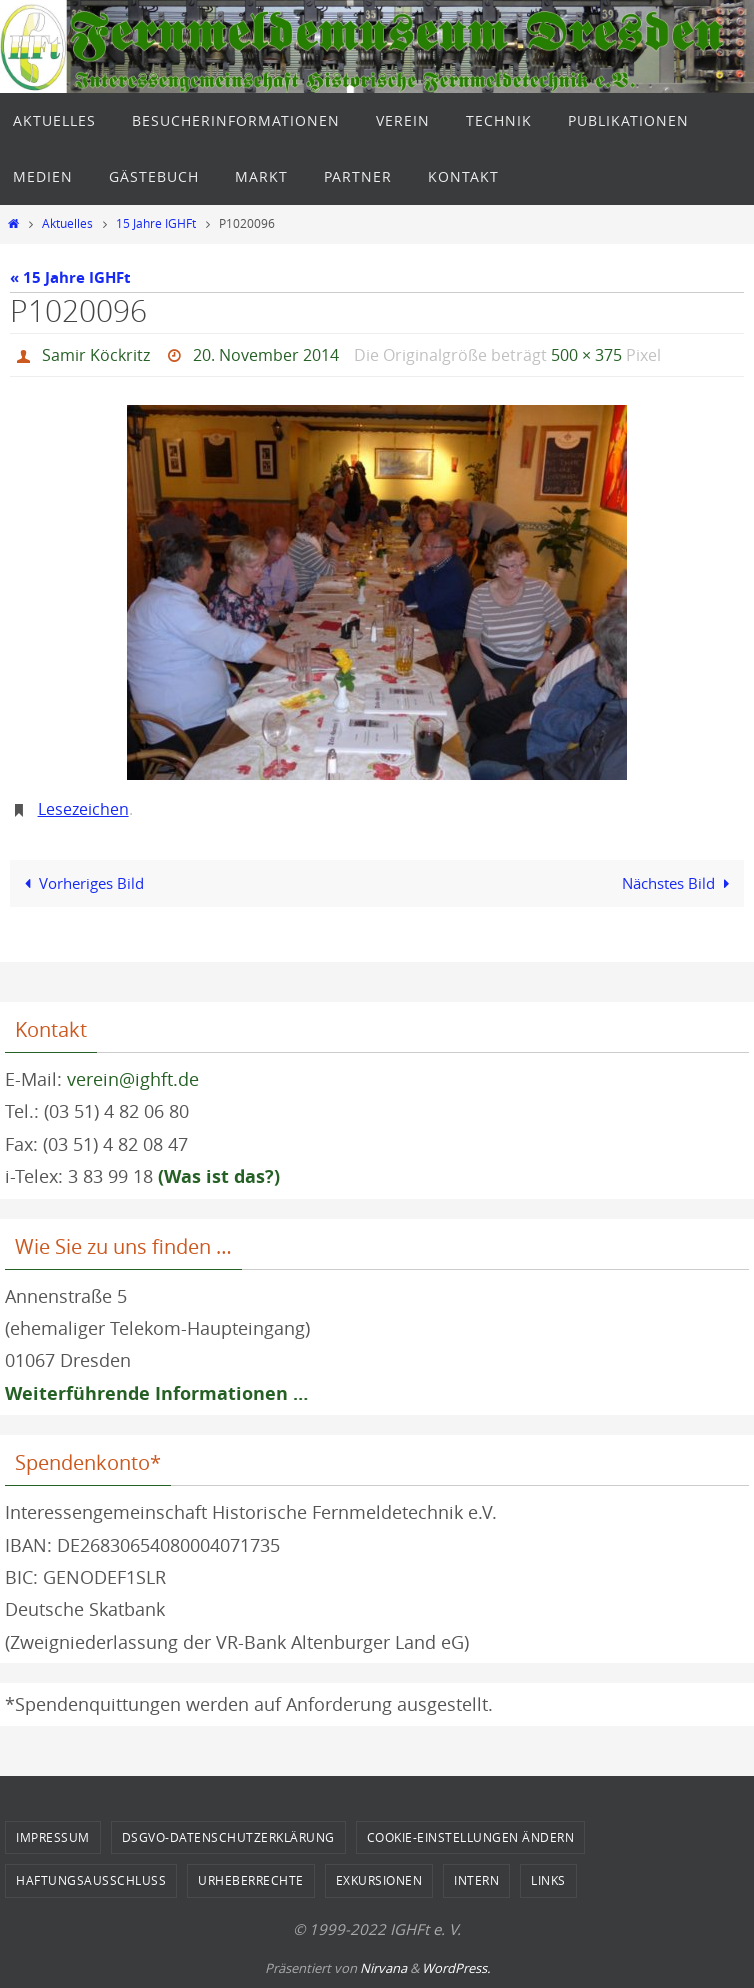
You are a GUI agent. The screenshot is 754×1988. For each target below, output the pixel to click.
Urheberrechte (251, 1880)
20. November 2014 (266, 355)
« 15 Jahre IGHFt (70, 277)
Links (548, 1880)
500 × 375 (586, 355)
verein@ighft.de (133, 1079)
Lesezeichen (83, 809)
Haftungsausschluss (91, 1880)
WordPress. (456, 1968)
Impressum (53, 1837)
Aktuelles (67, 223)
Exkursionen (379, 1880)
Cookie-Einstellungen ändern (471, 1837)
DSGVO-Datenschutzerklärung (228, 1837)
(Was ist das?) (219, 1176)
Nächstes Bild (679, 883)
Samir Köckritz (96, 355)
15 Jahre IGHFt (156, 223)
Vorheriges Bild (80, 883)
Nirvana (383, 1968)
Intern (476, 1880)
